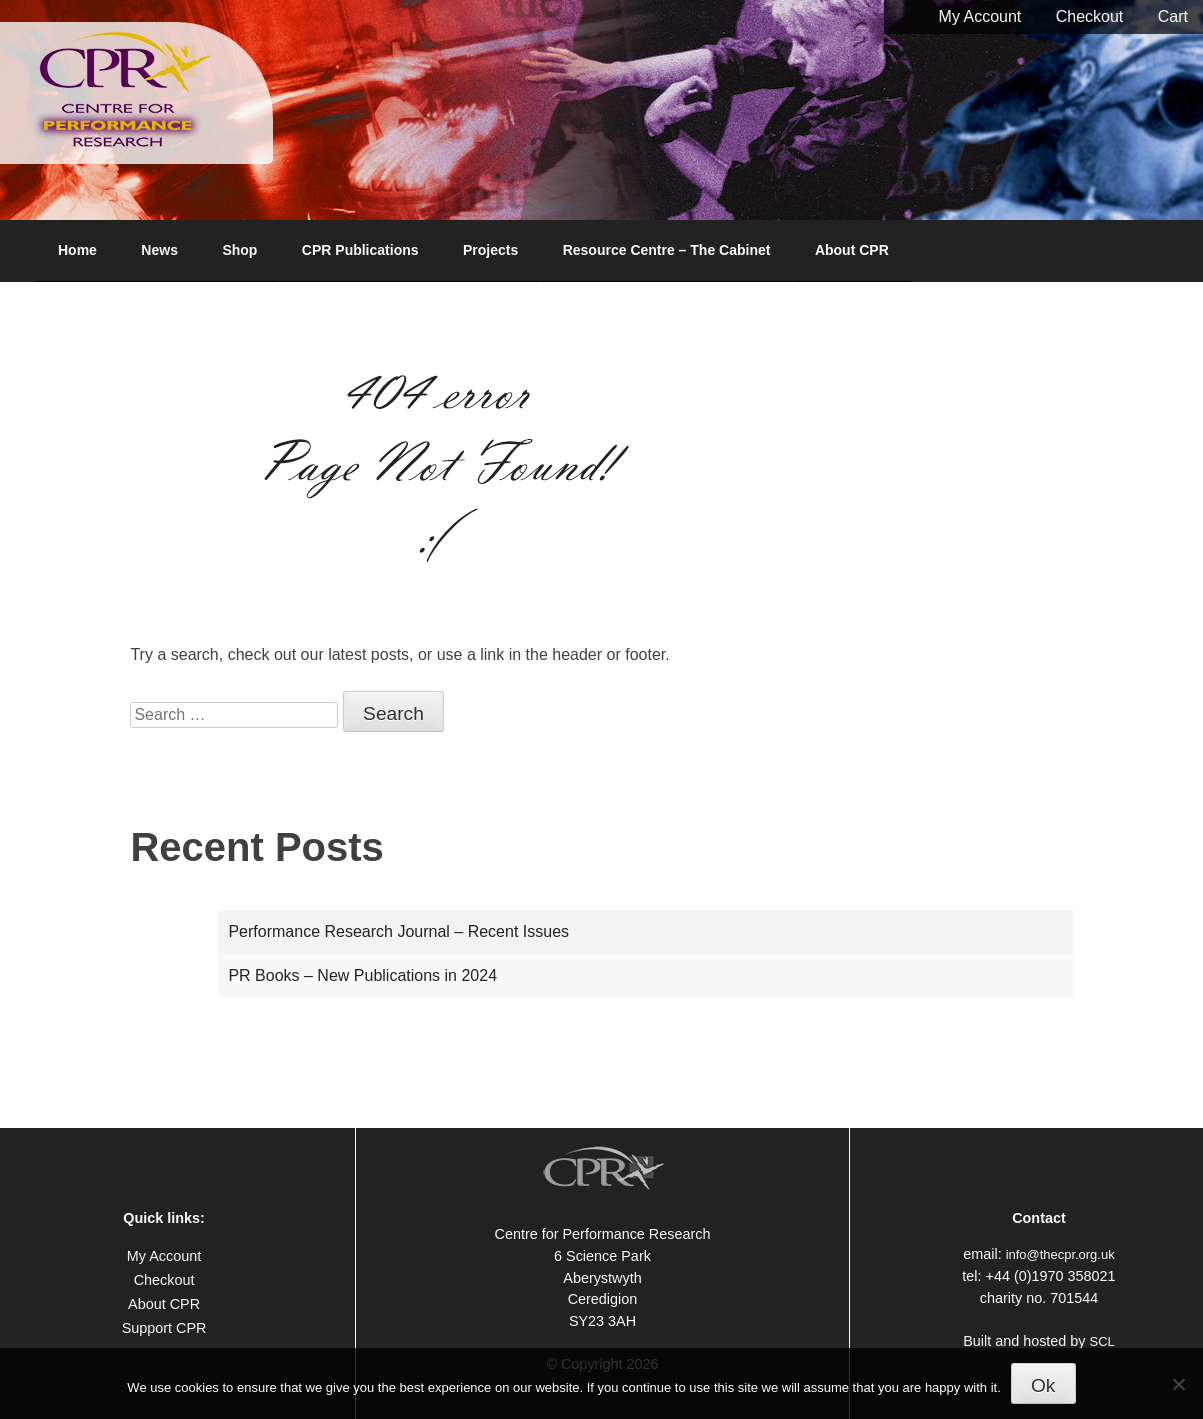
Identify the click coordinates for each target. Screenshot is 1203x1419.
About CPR (852, 250)
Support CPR (164, 1328)
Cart (1173, 16)
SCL (1102, 1341)
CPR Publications (360, 250)
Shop (239, 250)
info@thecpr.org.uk (1060, 1254)
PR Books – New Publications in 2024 (362, 975)
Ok (1043, 1385)
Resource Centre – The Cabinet (667, 250)
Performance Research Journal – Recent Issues (398, 931)
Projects (490, 250)
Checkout (1090, 16)
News (159, 250)
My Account (980, 16)
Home (77, 250)
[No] (1178, 1384)
